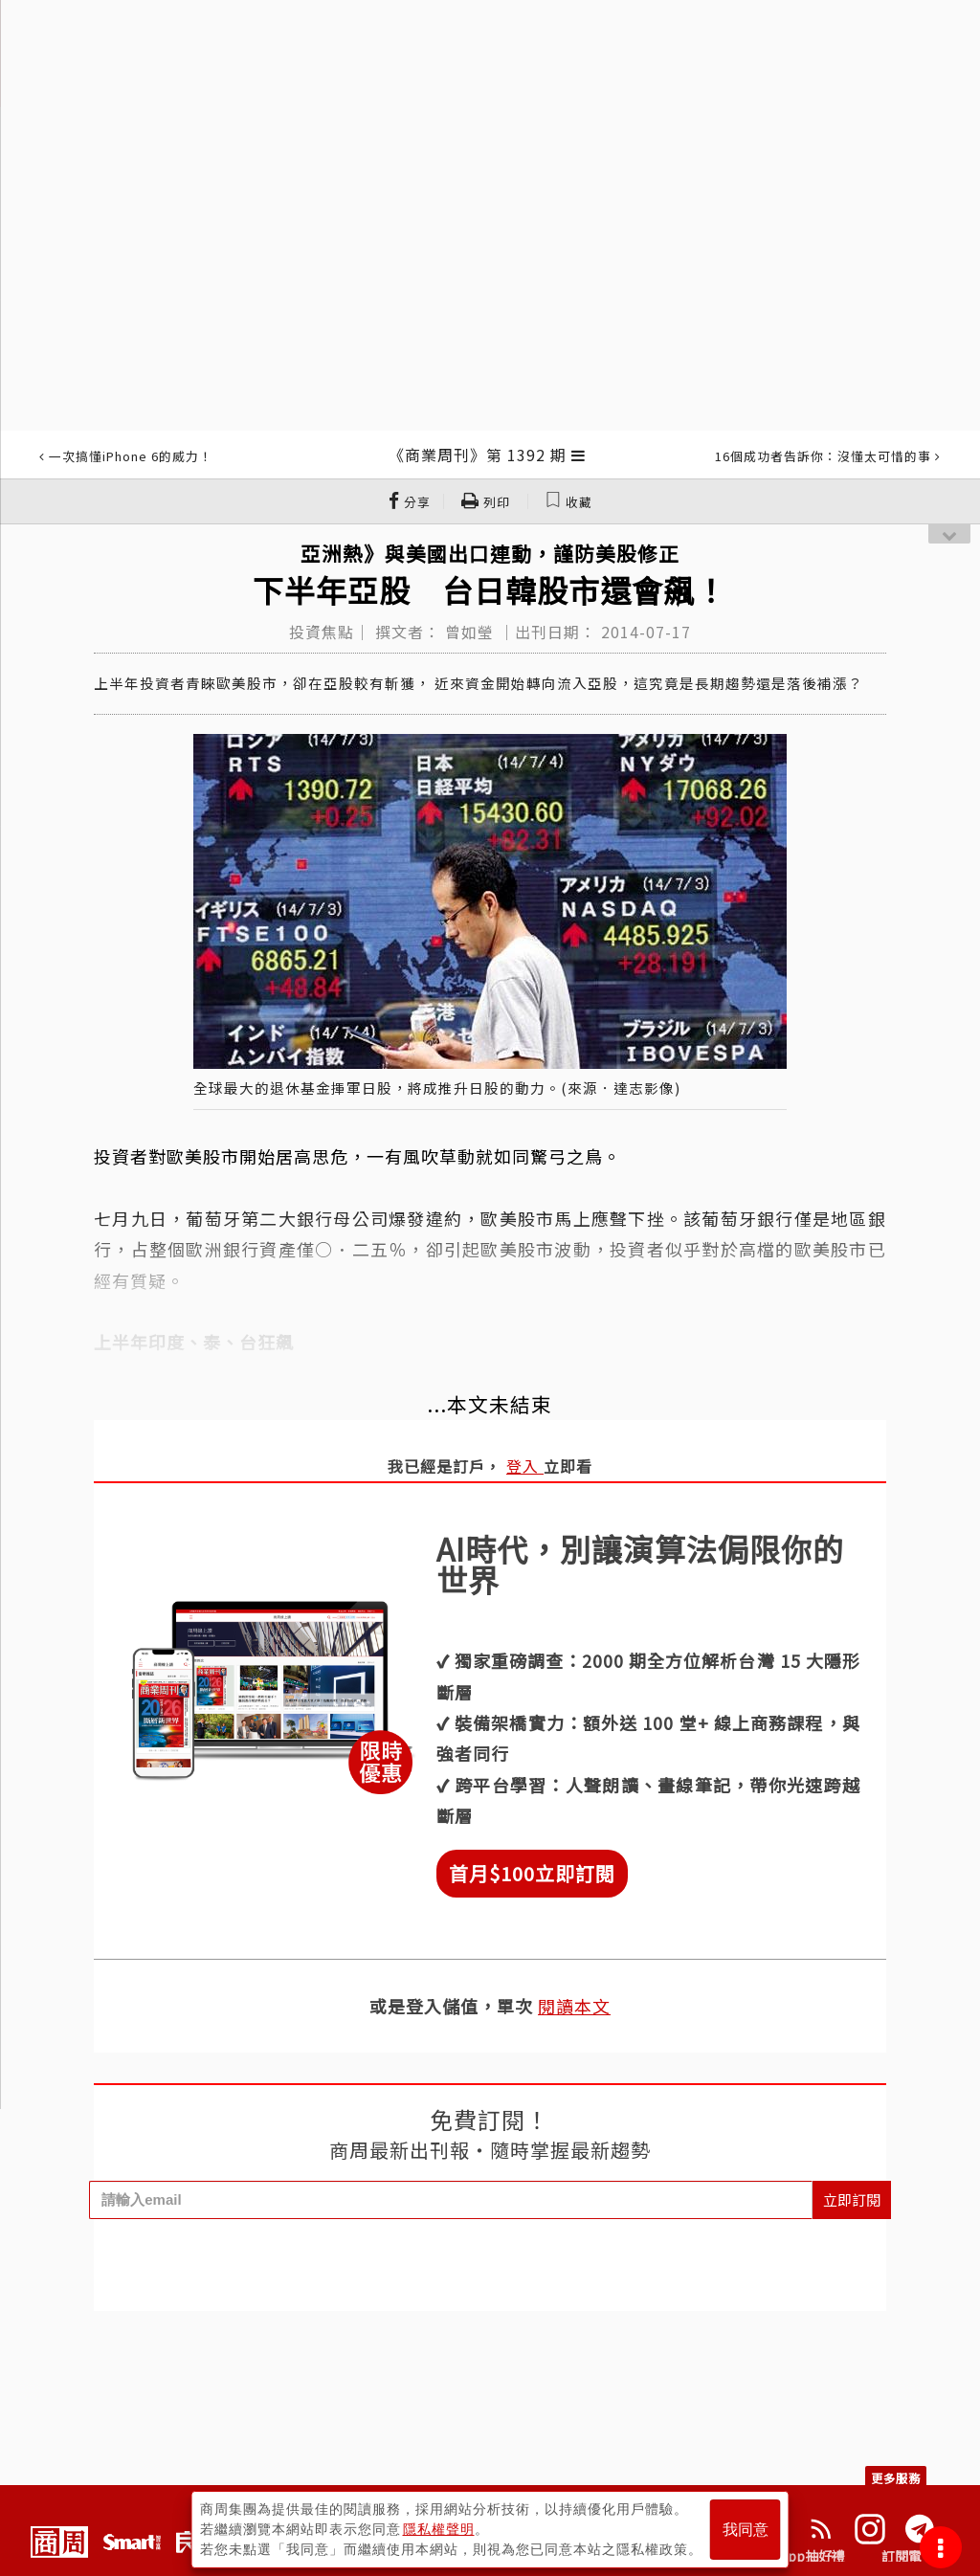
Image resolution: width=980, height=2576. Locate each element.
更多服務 (896, 2478)
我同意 (745, 2529)
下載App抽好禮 (798, 2555)
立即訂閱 (851, 2199)
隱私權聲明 (439, 2529)
